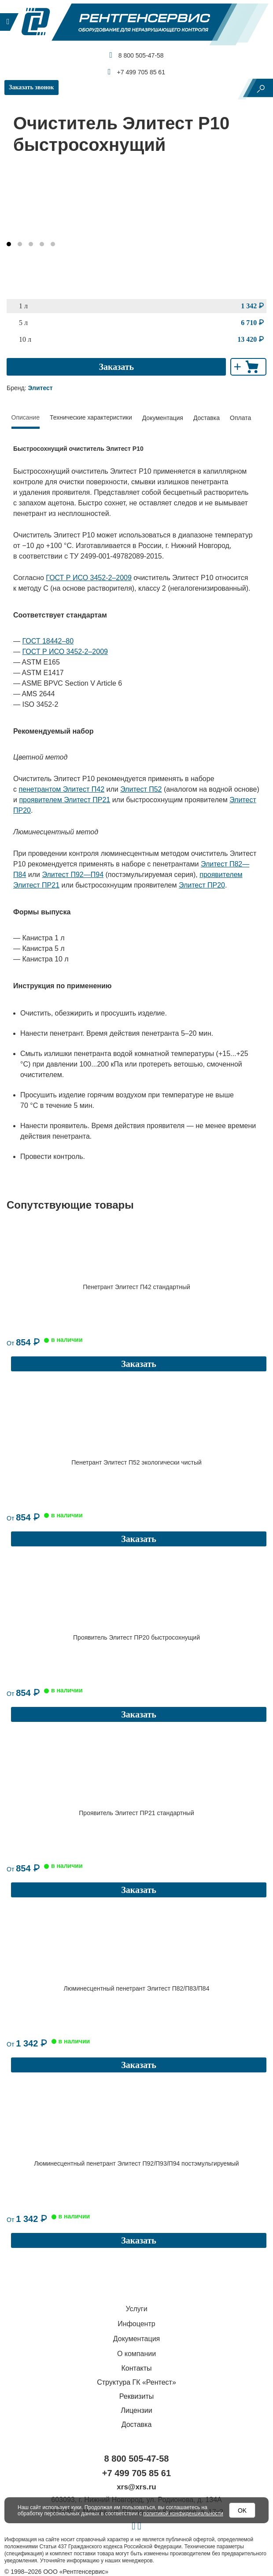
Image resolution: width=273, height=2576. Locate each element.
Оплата (240, 417)
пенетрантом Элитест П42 (61, 789)
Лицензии (136, 2371)
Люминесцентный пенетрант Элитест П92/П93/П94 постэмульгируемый (136, 2131)
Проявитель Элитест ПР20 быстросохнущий (136, 1624)
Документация (162, 417)
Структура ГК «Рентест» (136, 2343)
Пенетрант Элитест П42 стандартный (136, 1286)
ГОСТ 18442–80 (48, 641)
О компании (136, 2315)
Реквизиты (136, 2357)
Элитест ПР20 (202, 885)
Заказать (116, 367)
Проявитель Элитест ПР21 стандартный (136, 1793)
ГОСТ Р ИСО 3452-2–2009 (88, 577)
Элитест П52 (141, 789)
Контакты (136, 2329)
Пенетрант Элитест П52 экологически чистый (136, 1455)
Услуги (136, 2270)
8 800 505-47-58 (136, 55)
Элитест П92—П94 (72, 874)
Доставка (206, 417)
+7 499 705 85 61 (136, 72)
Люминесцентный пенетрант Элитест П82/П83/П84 (137, 1962)
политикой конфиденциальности (183, 2513)
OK (242, 2510)
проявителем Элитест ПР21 (64, 800)
